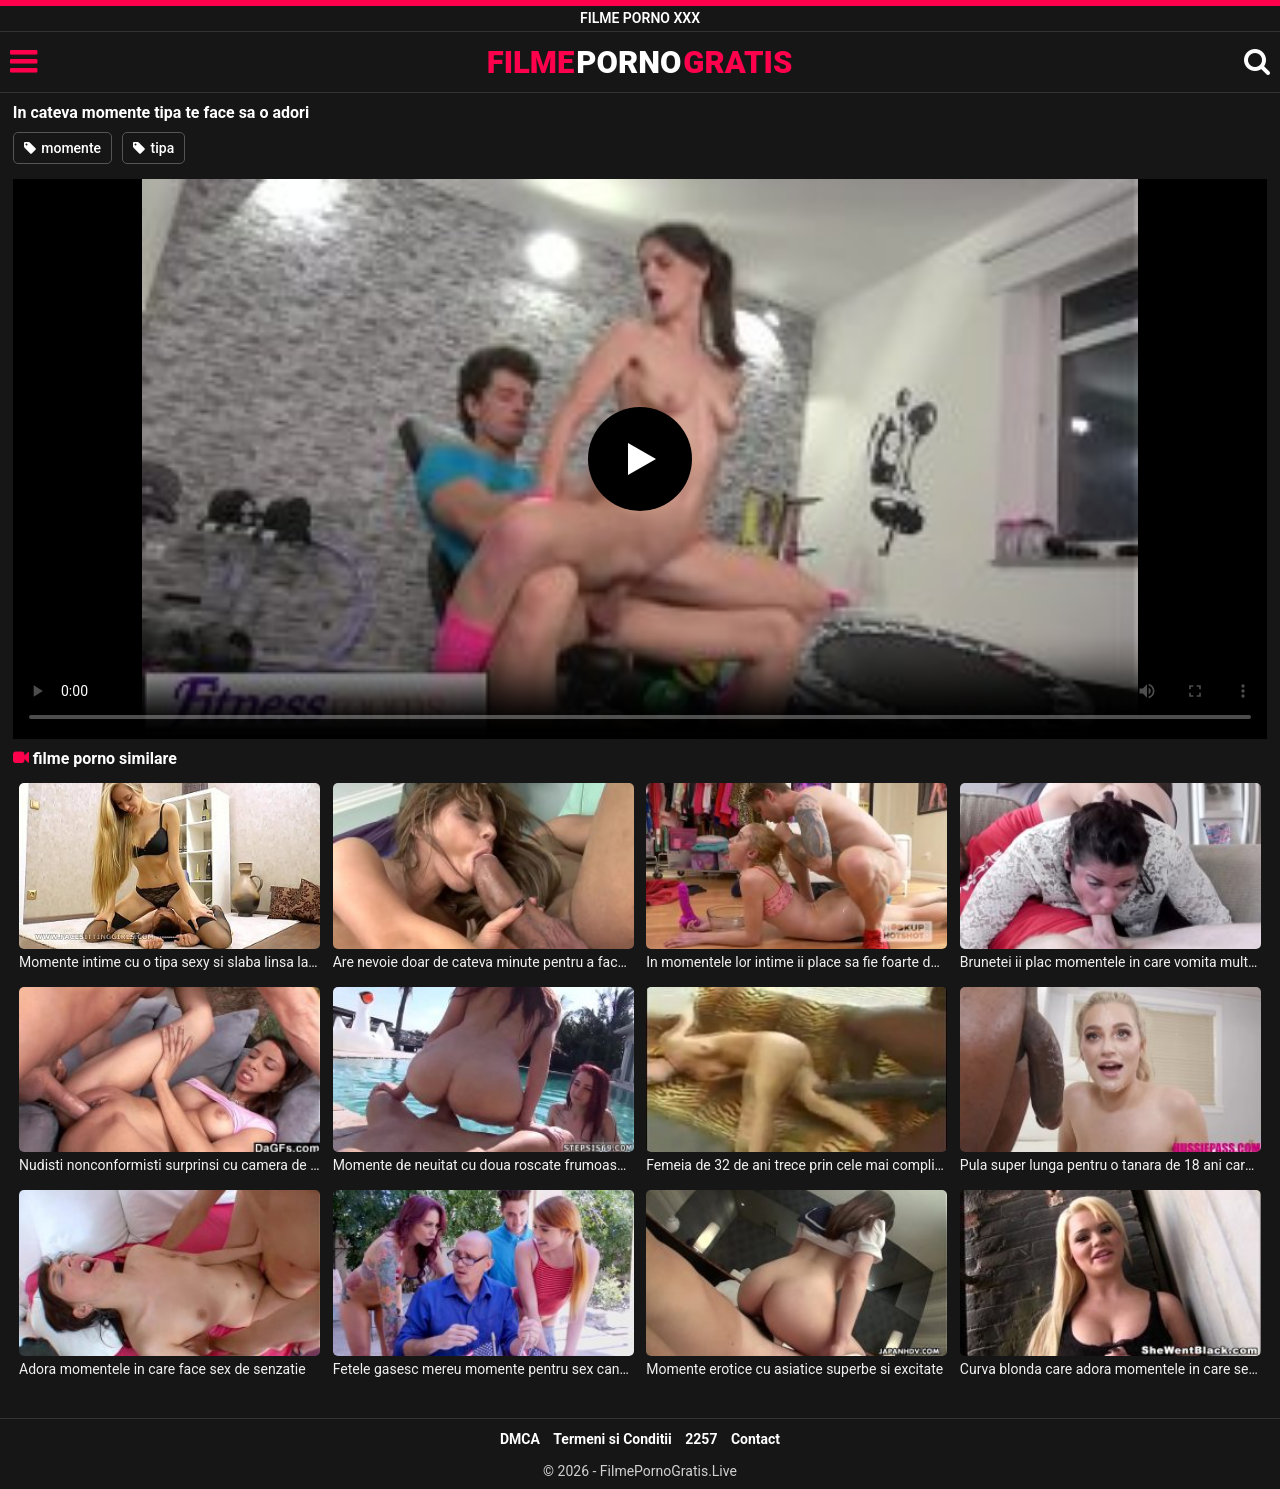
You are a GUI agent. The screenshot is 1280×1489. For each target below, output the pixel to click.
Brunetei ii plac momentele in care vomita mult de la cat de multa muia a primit (1110, 962)
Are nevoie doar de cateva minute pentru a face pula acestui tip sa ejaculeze (483, 962)
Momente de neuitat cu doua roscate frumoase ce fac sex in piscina (483, 1165)
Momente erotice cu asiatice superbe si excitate (794, 1369)
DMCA (520, 1439)
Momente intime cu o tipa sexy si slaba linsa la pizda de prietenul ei (169, 962)
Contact (755, 1439)
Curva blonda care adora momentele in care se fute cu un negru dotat (1110, 1369)
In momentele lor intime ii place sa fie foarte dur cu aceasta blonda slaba (796, 962)
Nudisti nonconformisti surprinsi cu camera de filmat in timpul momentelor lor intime (169, 1165)
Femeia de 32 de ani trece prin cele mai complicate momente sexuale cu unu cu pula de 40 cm (796, 1165)
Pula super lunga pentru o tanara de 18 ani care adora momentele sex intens (1110, 1165)
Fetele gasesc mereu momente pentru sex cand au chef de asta (483, 1369)
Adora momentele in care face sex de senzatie (162, 1369)
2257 (701, 1439)
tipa (153, 148)
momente (62, 148)
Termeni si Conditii (612, 1439)
